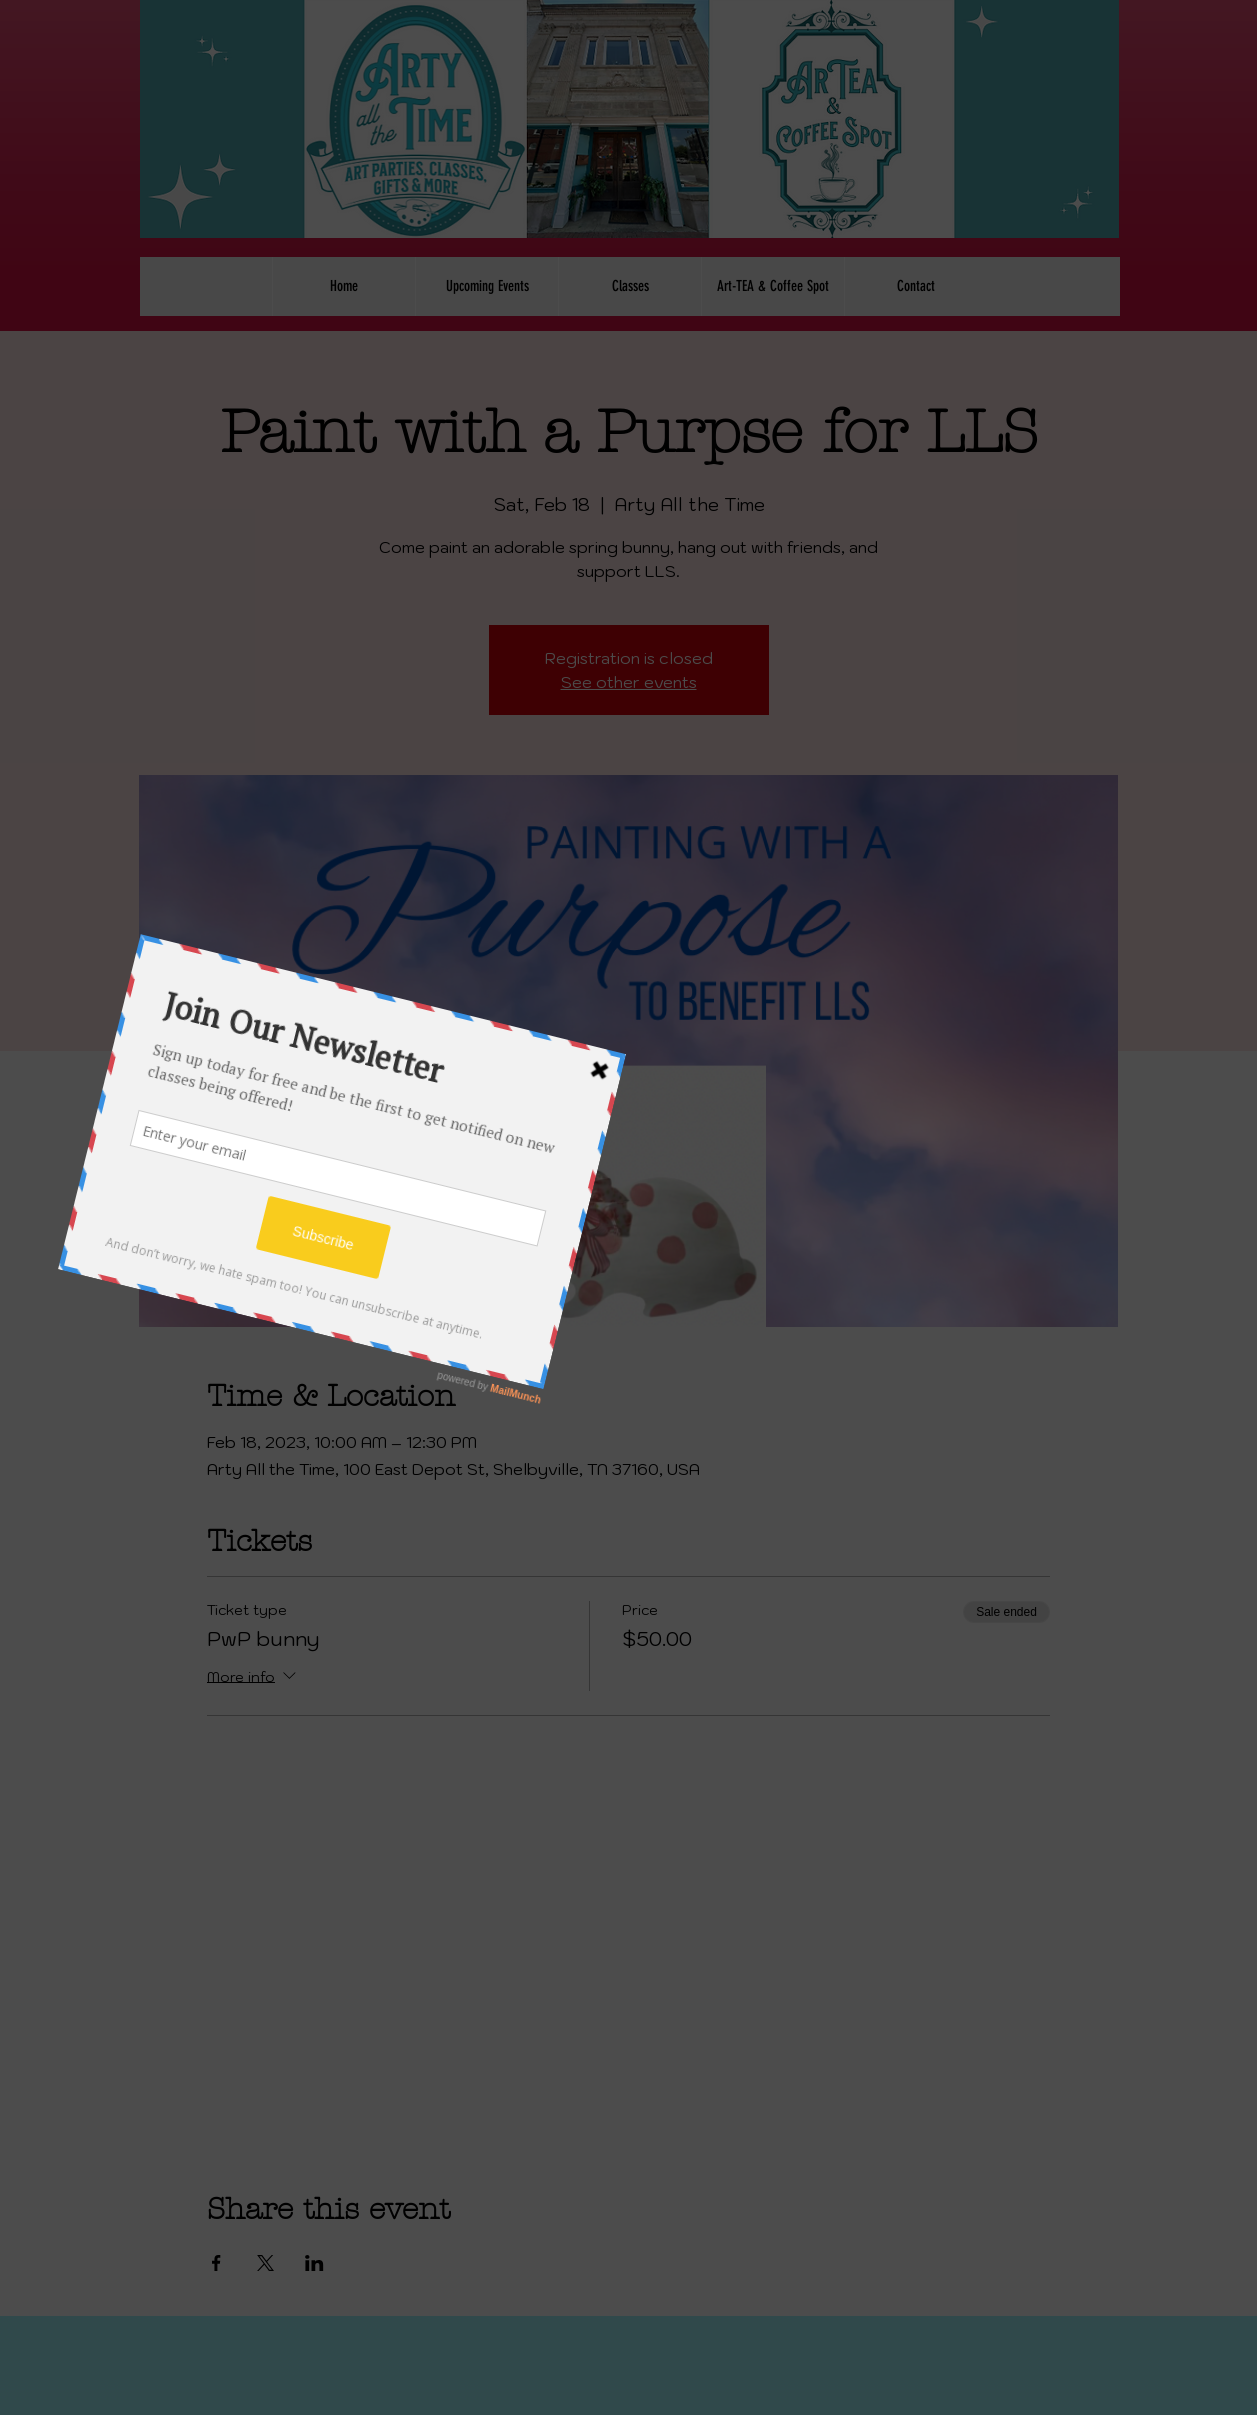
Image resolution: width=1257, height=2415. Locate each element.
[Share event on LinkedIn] (314, 2263)
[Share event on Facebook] (216, 2263)
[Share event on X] (265, 2263)
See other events (629, 682)
